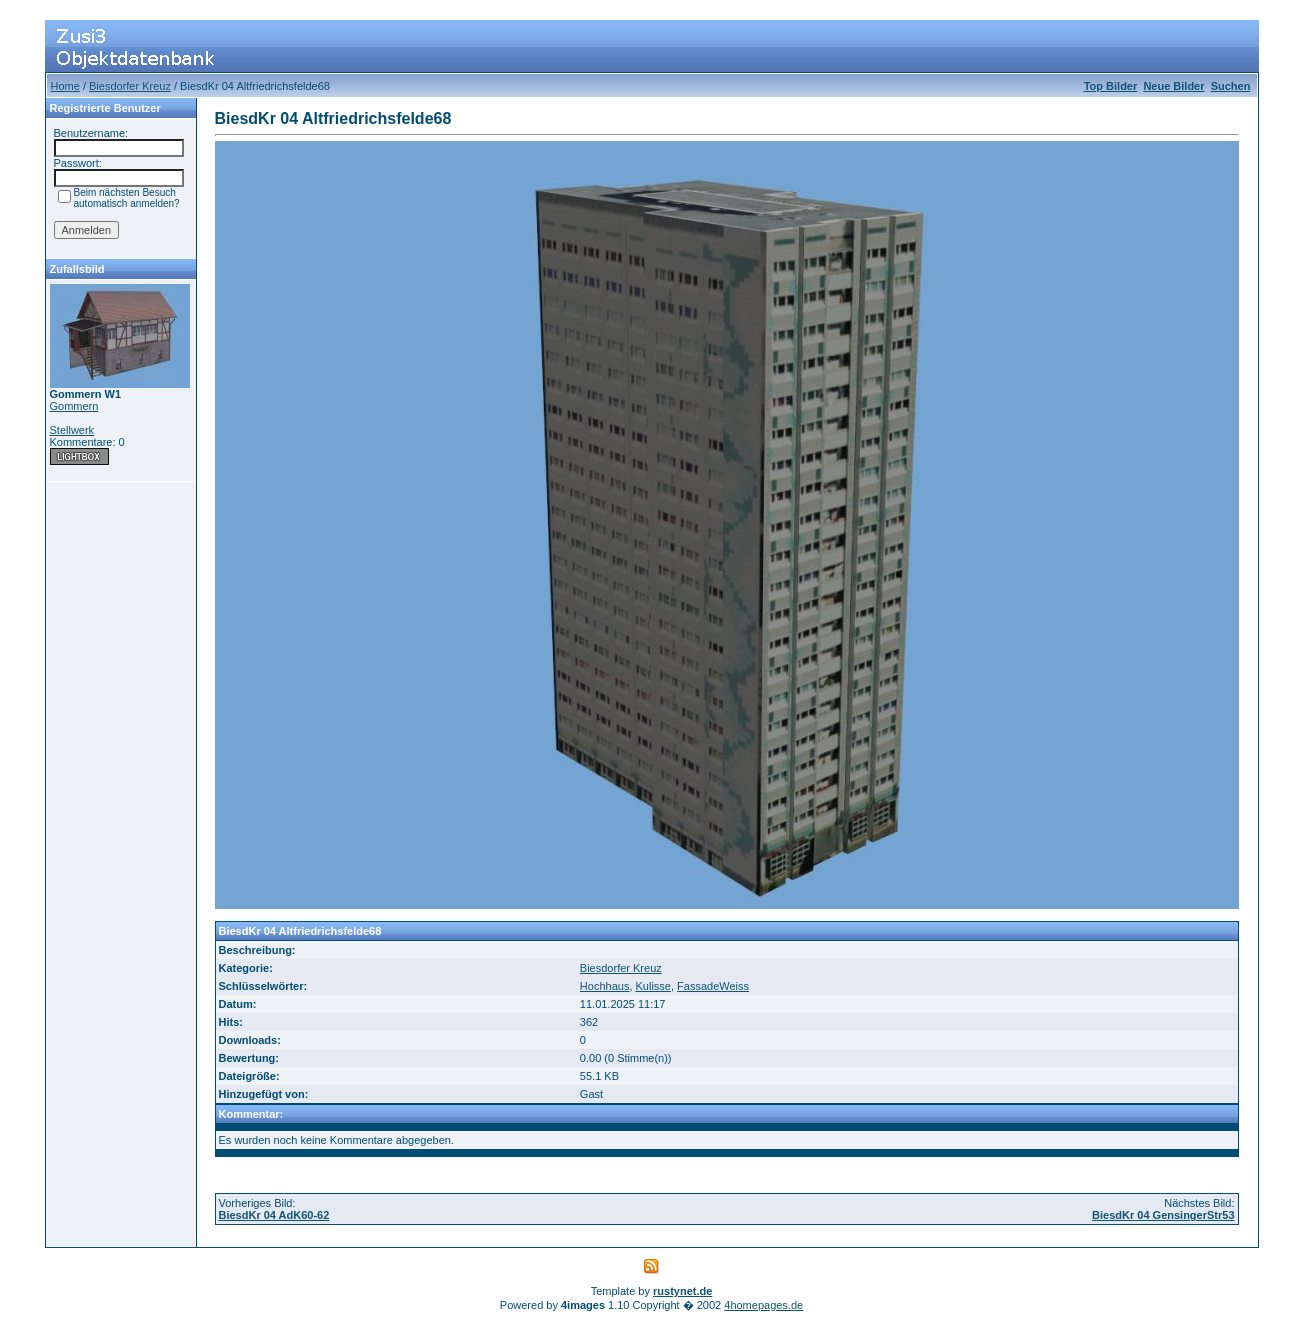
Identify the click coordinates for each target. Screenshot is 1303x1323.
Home (65, 86)
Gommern (74, 406)
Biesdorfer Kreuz (130, 86)
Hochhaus (605, 986)
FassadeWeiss (713, 986)
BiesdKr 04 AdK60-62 (274, 1215)
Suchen (1231, 86)
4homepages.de (763, 1305)
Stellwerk (72, 430)
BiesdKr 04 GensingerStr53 (1163, 1215)
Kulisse (653, 986)
